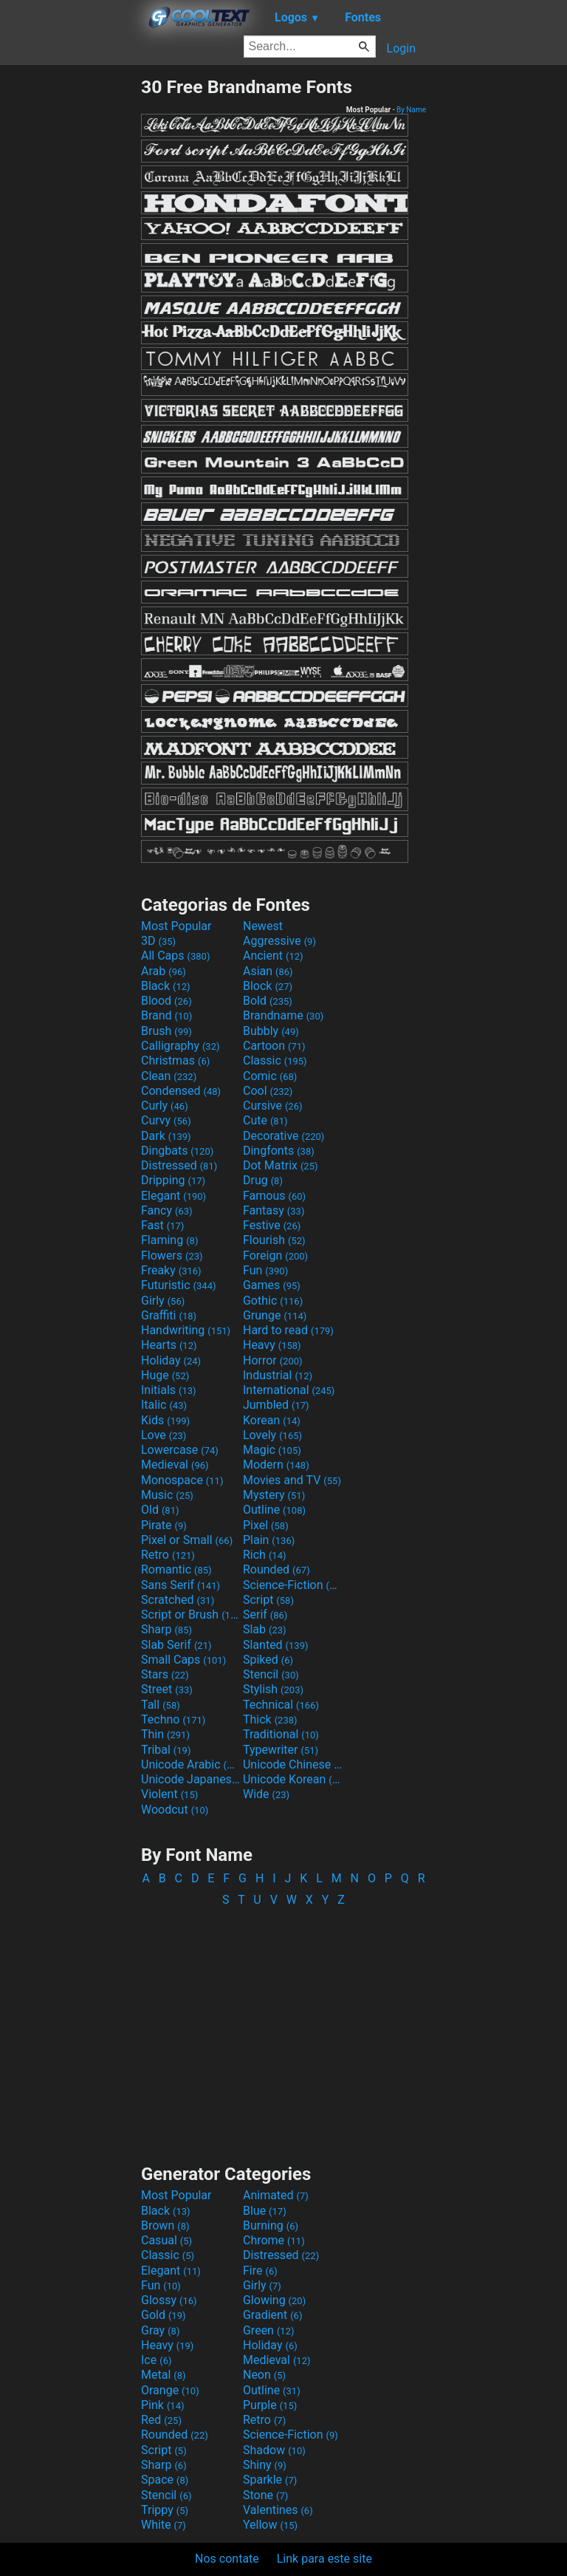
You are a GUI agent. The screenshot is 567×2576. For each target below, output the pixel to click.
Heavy (272, 1345)
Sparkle (270, 2480)
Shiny (264, 2465)
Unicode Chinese (292, 1764)
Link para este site (324, 2559)
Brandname (283, 1015)
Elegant (173, 1196)
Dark (166, 1136)
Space (164, 2480)
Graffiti (168, 1315)
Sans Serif (180, 1585)
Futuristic (178, 1285)
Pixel (266, 1525)
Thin (165, 1734)
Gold (163, 2315)
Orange (170, 2390)
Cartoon (274, 1046)
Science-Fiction (292, 1585)
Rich (264, 1555)
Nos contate (227, 2559)
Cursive (273, 1106)
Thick (270, 1719)
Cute (265, 1120)
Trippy (164, 2510)
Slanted (276, 1645)
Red (161, 2420)
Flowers (172, 1255)
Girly (163, 1301)
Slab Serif (176, 1645)
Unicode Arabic (190, 1764)
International (288, 1390)
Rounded (276, 1569)
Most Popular (176, 926)
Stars (165, 1674)
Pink (163, 2405)
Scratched (177, 1600)
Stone (265, 2495)
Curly (164, 1106)
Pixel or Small (187, 1540)
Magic (272, 1450)
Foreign (275, 1255)
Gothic (273, 1301)
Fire (260, 2271)
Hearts (168, 1345)
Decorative (283, 1136)
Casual (166, 2240)
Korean (271, 1420)
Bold (267, 1001)
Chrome (274, 2240)
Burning (270, 2225)
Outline (274, 1510)
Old (160, 1510)
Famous (274, 1196)
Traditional (281, 1734)
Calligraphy (180, 1046)
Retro (168, 1555)
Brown (165, 2225)
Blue (264, 2211)
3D (158, 941)
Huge (165, 1375)
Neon (264, 2375)
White (163, 2525)
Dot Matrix (280, 1165)
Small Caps (183, 1660)
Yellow (270, 2525)
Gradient (272, 2315)
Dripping (173, 1180)
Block (267, 986)
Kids (165, 1420)
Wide (266, 1794)
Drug (263, 1180)
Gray (160, 2330)
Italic (164, 1405)
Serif (265, 1615)
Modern (276, 1465)
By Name (411, 110)
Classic (275, 1060)
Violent (169, 1794)
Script (268, 1600)
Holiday (171, 1360)
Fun (265, 1270)
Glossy (169, 2300)
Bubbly (271, 1031)
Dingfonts (279, 1151)
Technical (281, 1705)
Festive (271, 1225)
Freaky (171, 1270)
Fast (162, 1225)
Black (165, 986)
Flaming (169, 1240)
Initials (168, 1390)
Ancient (273, 956)
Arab (163, 971)
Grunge (274, 1315)
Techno (173, 1719)
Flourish (274, 1240)
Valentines (278, 2510)
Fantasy (273, 1210)
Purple (270, 2405)
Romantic (176, 1569)
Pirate (164, 1525)
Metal (163, 2375)
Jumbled (276, 1405)
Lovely (272, 1435)
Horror (273, 1360)
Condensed (181, 1091)
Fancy (167, 1210)
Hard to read (288, 1330)
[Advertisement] (70, 297)
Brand (166, 1015)
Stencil (271, 1674)
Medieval (175, 1465)
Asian (268, 971)
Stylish (273, 1689)
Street (167, 1689)
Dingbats (177, 1151)
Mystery (274, 1495)
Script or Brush (190, 1615)
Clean (168, 1076)
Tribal (165, 1750)
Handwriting (185, 1330)
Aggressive (279, 941)
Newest (263, 926)
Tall (160, 1705)
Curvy (166, 1120)
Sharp (166, 1629)
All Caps (175, 956)
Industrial (277, 1375)
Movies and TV (292, 1480)
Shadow (274, 2450)
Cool (267, 1091)
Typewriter (280, 1750)
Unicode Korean (292, 1779)
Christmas (175, 1060)
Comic (270, 1076)
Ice (156, 2360)
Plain (269, 1540)
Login (401, 48)
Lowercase (180, 1450)
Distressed (179, 1165)
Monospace (182, 1480)
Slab (264, 1629)
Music (167, 1495)
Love (163, 1435)
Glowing (274, 2300)
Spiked (268, 1660)
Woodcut (174, 1810)
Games (271, 1285)
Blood (166, 1001)
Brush (166, 1031)
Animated (276, 2195)
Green (269, 2330)
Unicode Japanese (190, 1779)
